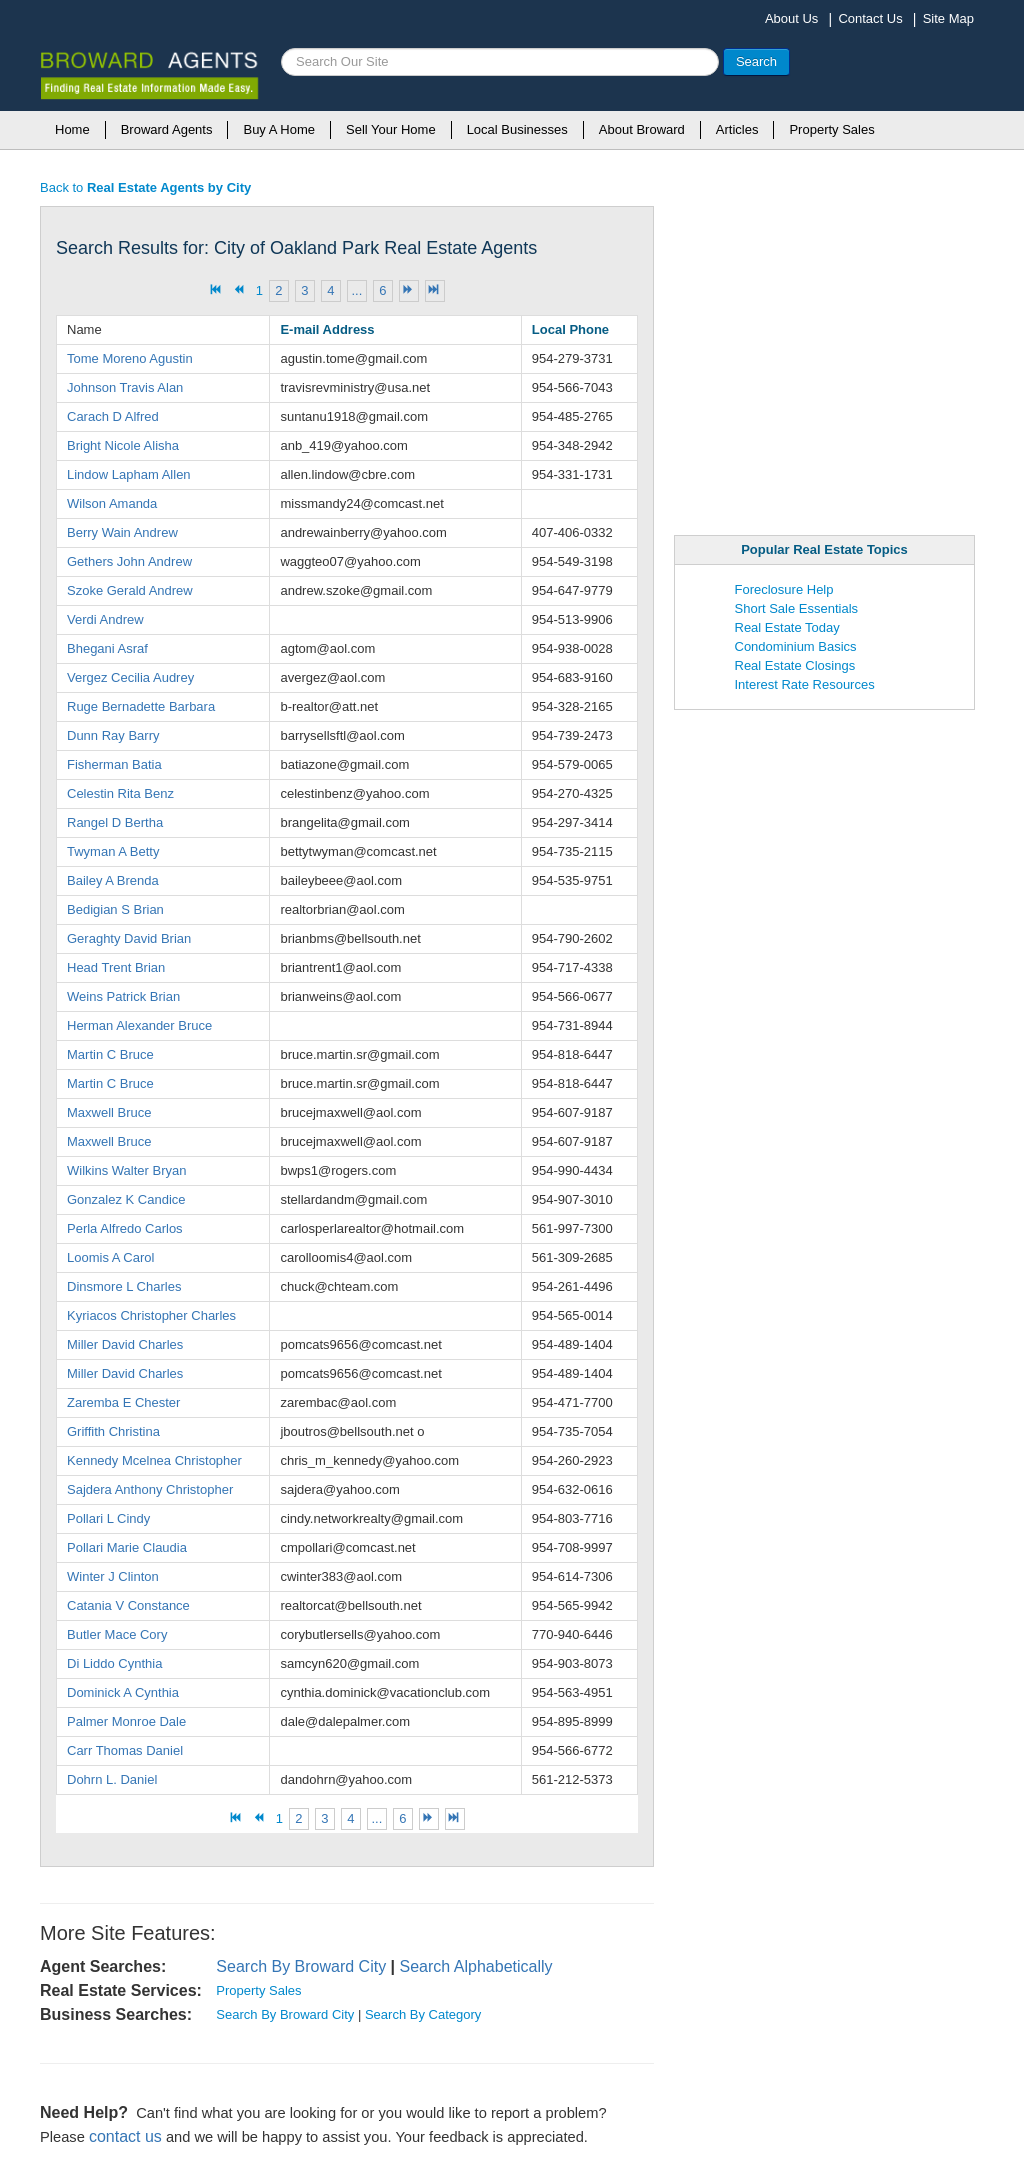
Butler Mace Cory (117, 1634)
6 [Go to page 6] (382, 290)
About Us (791, 18)
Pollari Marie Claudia (127, 1547)
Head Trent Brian (116, 967)
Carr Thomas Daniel (125, 1750)
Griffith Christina (113, 1431)
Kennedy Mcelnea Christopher (154, 1460)
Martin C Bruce (110, 1054)
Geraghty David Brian (129, 938)
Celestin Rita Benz (120, 793)
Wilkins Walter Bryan (126, 1170)
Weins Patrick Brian (123, 996)
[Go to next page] (409, 291)
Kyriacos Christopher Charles (151, 1315)
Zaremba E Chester (123, 1402)
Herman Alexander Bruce (139, 1025)
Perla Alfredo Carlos (125, 1228)
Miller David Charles (125, 1344)
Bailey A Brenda (113, 880)
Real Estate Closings (795, 665)
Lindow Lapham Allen (129, 474)
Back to (145, 187)
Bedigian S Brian (115, 909)
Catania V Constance (128, 1605)
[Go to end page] (435, 291)
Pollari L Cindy (108, 1518)
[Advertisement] (825, 351)
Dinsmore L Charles (124, 1286)
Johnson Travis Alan (125, 387)
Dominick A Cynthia (123, 1692)
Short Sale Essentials (797, 608)
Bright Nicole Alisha (123, 445)
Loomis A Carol (110, 1257)
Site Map (948, 18)
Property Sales (831, 129)
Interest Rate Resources (805, 684)
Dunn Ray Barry (113, 735)
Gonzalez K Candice (126, 1199)
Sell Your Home (391, 129)
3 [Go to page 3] (304, 290)
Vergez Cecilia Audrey (130, 677)
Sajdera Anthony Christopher (150, 1489)
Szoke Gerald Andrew (130, 590)
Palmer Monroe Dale (126, 1721)
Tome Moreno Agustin (130, 358)
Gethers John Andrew (129, 561)
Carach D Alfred (113, 416)
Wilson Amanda (112, 503)
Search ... (281, 48)
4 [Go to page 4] (330, 290)
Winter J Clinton (113, 1576)
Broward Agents (167, 129)
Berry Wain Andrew (122, 532)
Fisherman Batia (114, 764)
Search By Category (423, 2014)
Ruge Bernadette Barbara (141, 706)
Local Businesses (517, 129)
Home (72, 129)
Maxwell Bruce (109, 1112)
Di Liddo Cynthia (114, 1663)
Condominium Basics (796, 646)
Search (756, 61)
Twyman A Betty (113, 851)
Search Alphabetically (476, 1966)
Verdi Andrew (105, 619)
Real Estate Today (787, 627)
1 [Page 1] (259, 290)
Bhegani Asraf (107, 648)
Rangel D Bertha (115, 822)
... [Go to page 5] (356, 290)
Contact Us (870, 18)
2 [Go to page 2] (278, 290)
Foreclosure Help (784, 589)
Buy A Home (279, 129)
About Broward (642, 129)
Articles (737, 129)
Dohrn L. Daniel (112, 1779)
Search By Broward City (301, 1966)
